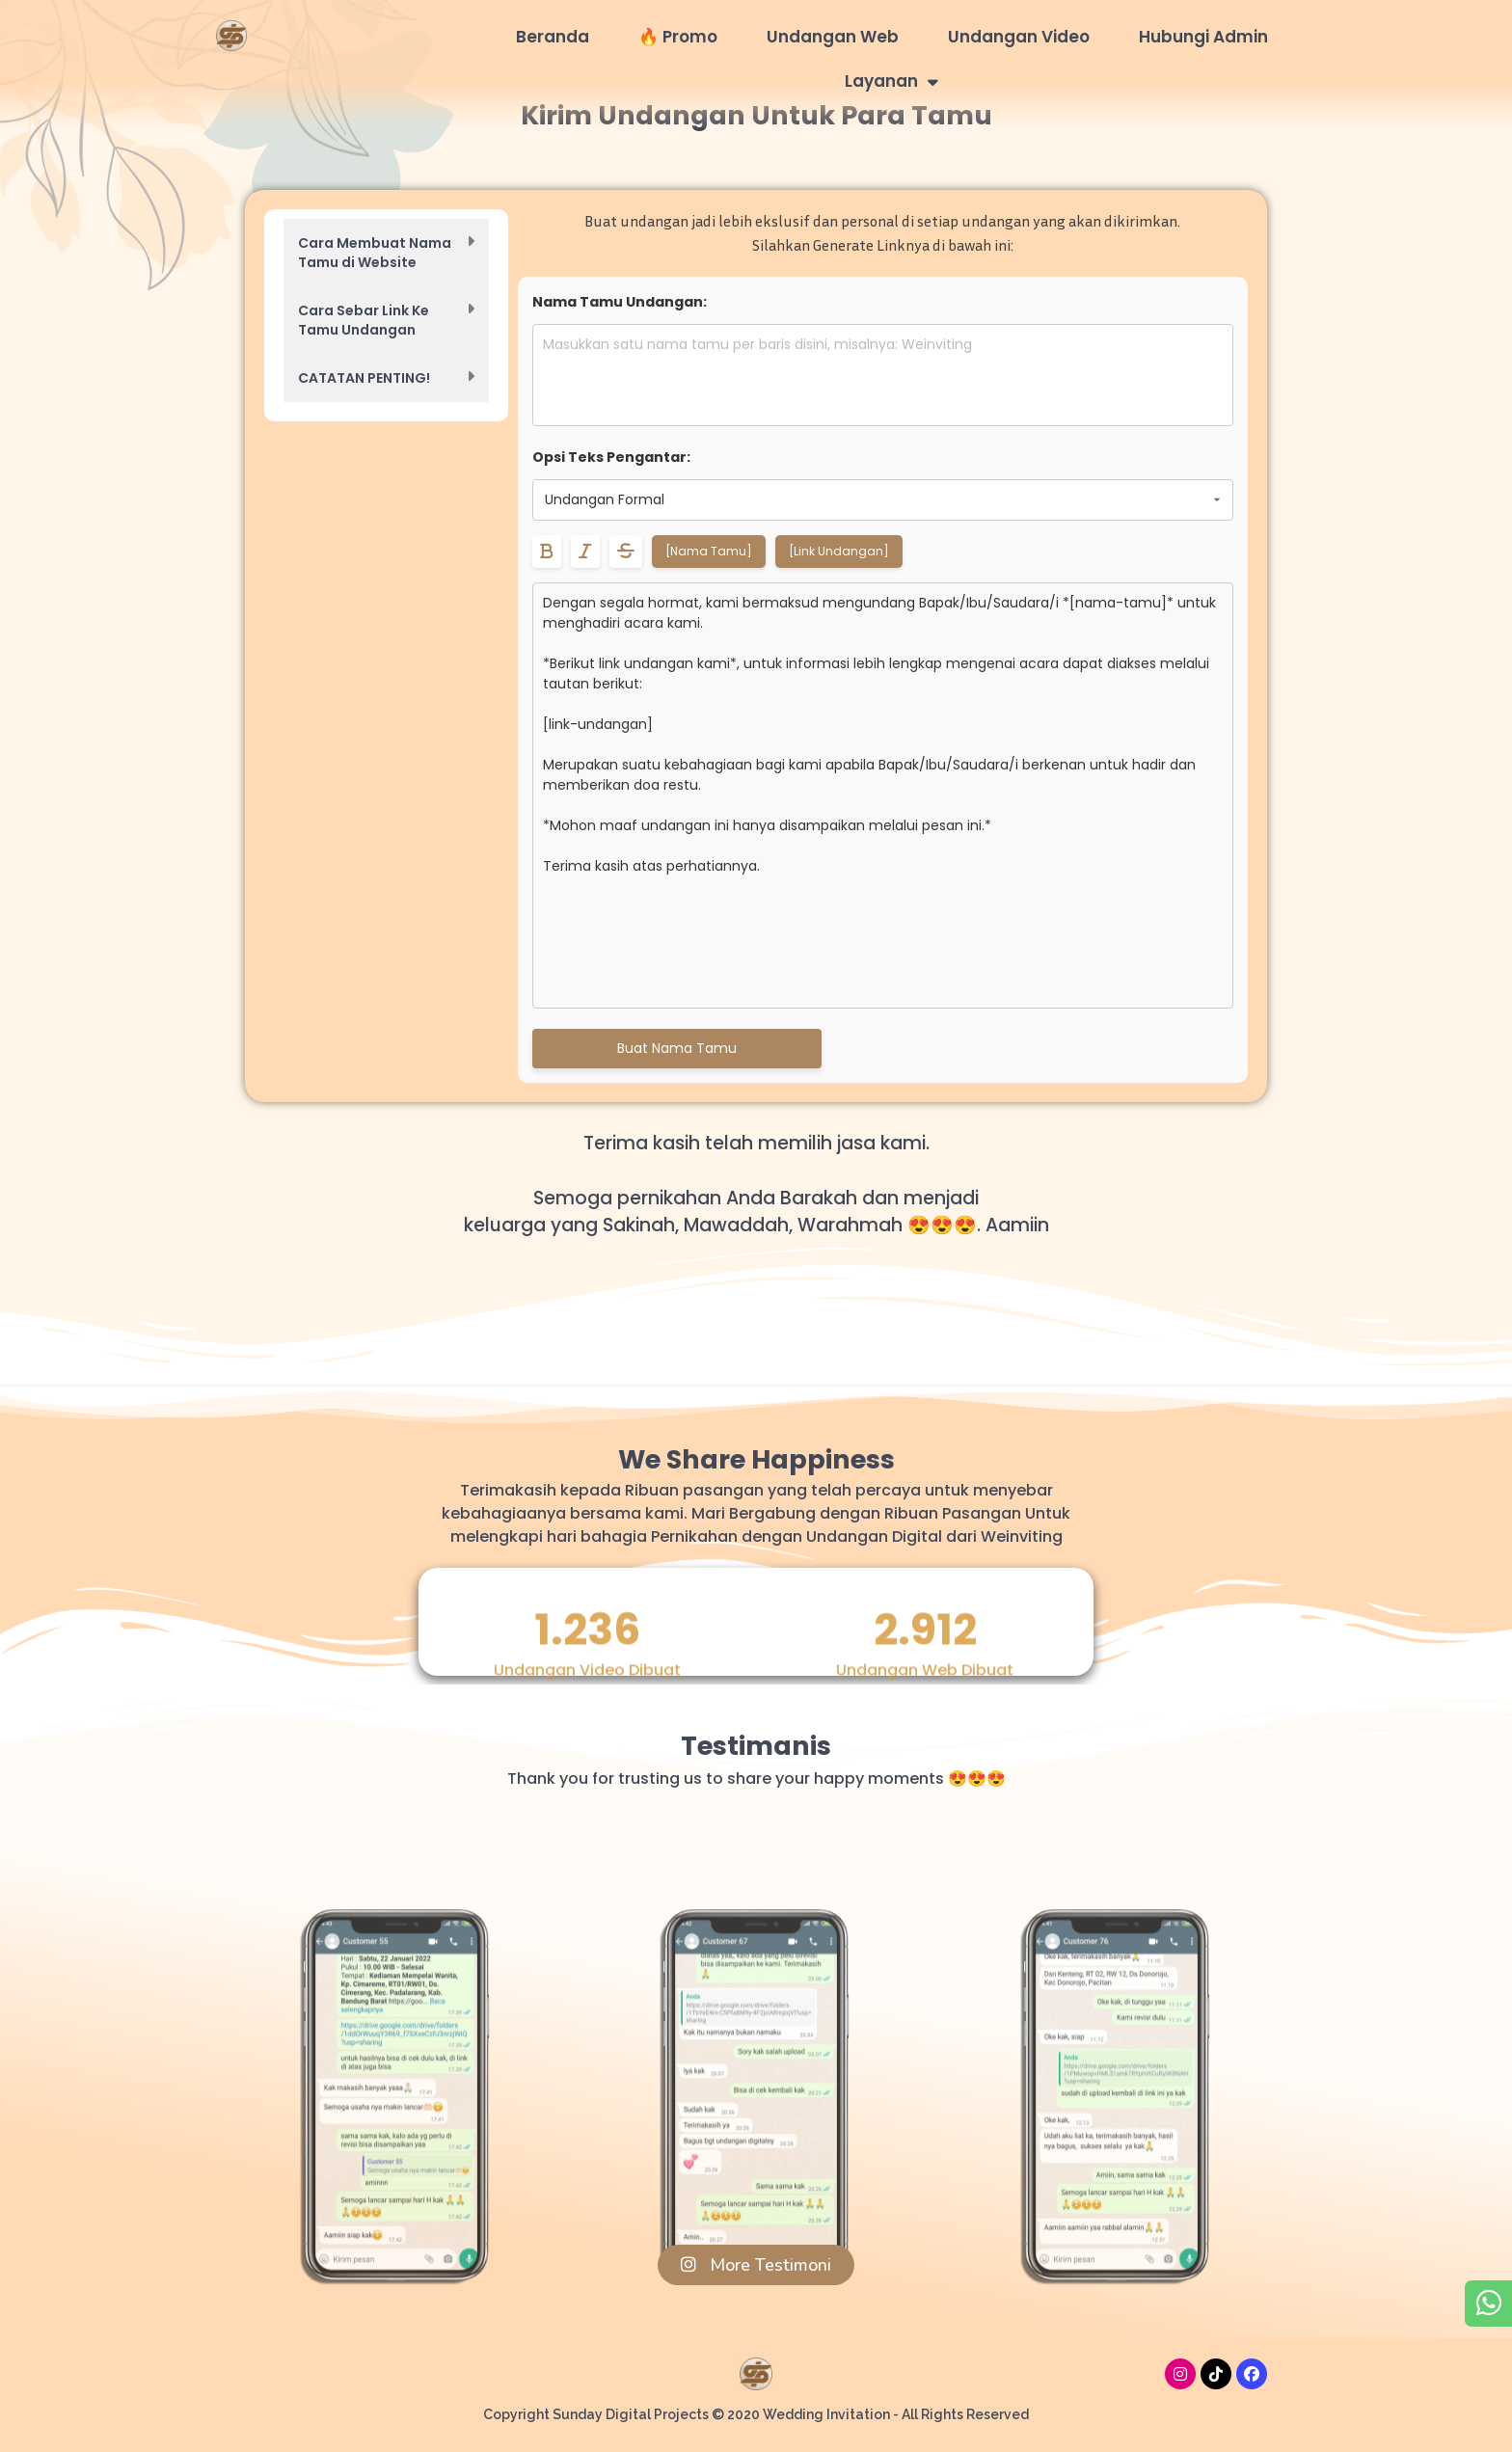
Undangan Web (833, 36)
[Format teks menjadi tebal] (546, 551)
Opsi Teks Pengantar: (611, 457)
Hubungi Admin (1203, 36)
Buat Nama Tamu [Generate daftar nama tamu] (677, 1048)
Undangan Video (1019, 36)
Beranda (552, 36)
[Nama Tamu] (708, 551)
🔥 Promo (677, 36)
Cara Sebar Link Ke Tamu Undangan (363, 320)
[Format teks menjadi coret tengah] (625, 551)
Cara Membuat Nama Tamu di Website (374, 252)
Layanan (891, 81)
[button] (386, 252)
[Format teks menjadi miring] (585, 551)
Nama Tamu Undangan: (619, 301)
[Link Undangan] (839, 551)
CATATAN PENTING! (364, 378)
